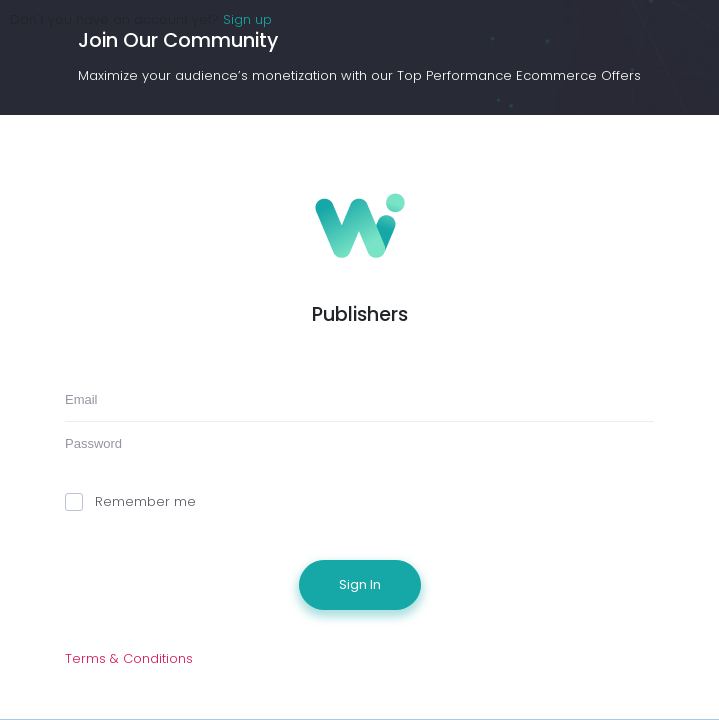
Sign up (247, 19)
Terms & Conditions (129, 658)
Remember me (130, 501)
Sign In (360, 584)
